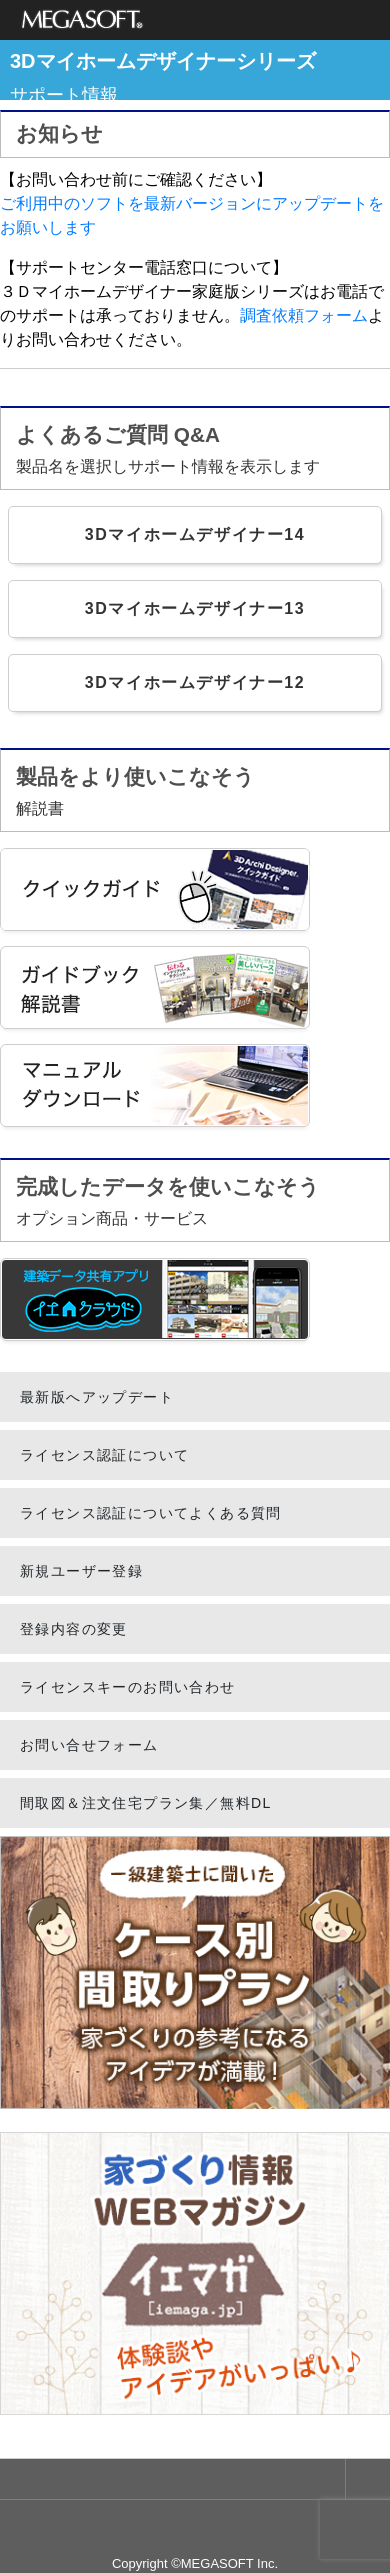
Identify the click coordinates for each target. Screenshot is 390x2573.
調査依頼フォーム (304, 315)
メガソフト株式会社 (82, 20)
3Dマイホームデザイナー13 (195, 608)
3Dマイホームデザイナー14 (195, 534)
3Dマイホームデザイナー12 (195, 682)
